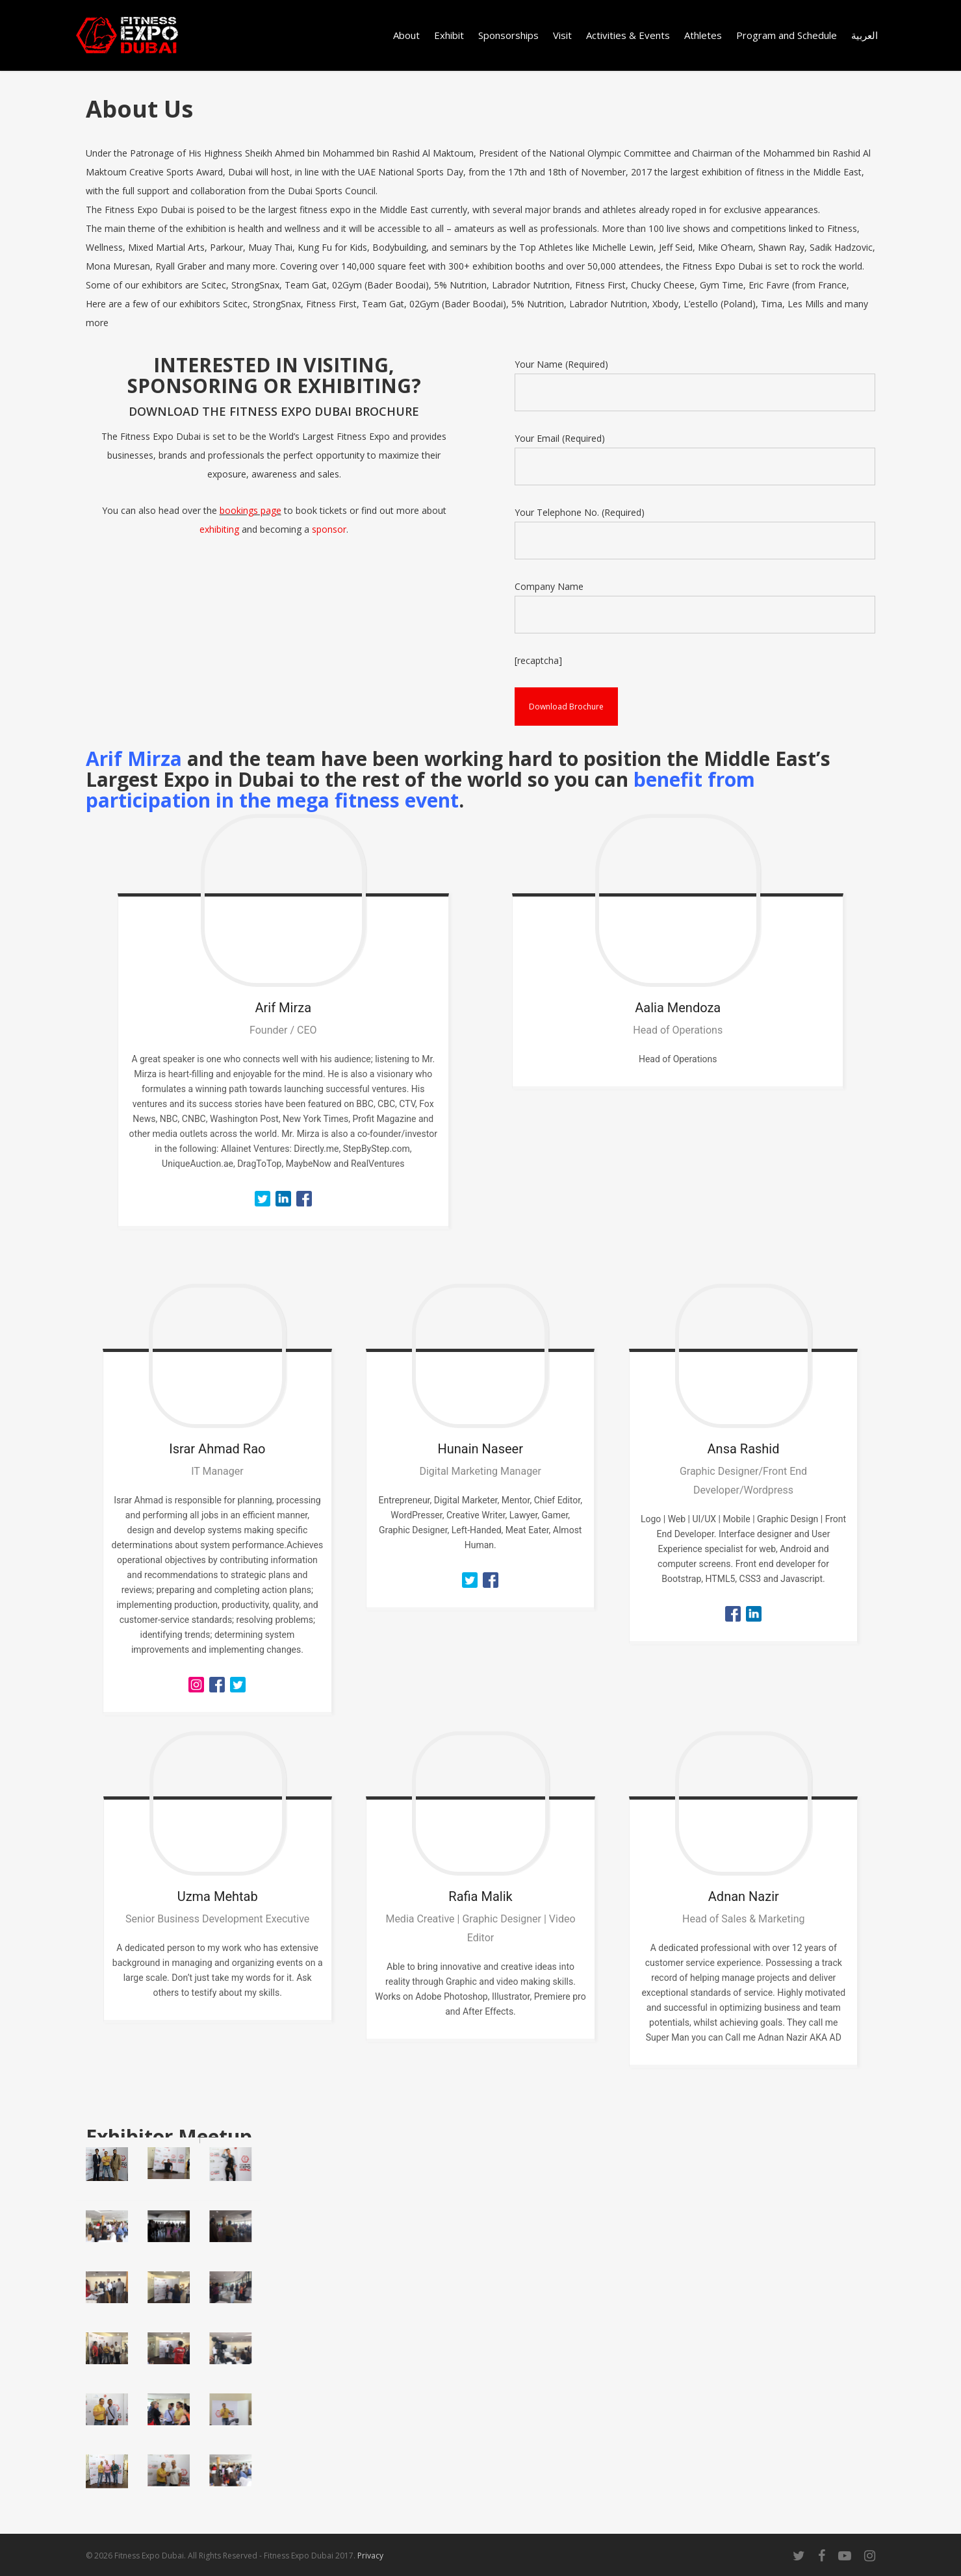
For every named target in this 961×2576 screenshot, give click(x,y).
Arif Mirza (134, 758)
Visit (562, 35)
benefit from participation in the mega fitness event (420, 789)
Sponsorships (508, 35)
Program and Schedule (786, 35)
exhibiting (219, 529)
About (406, 35)
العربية (864, 35)
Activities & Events (628, 35)
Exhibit (449, 35)
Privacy (370, 2555)
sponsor (329, 529)
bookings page (250, 510)
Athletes (703, 35)
